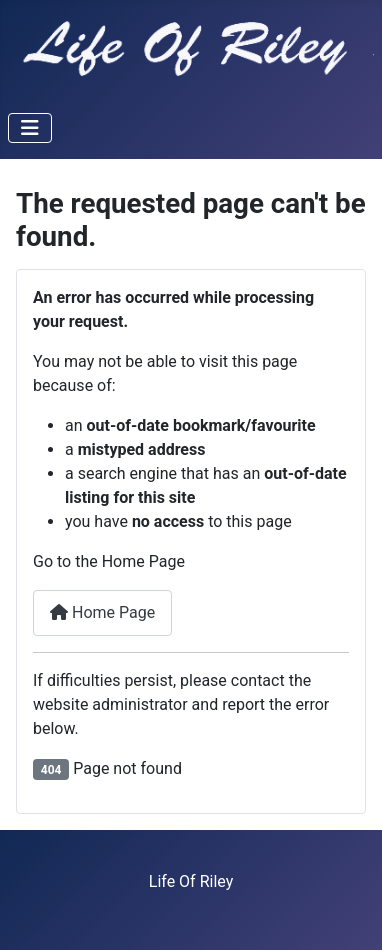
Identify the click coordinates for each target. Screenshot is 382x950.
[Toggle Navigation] (30, 128)
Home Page (102, 612)
